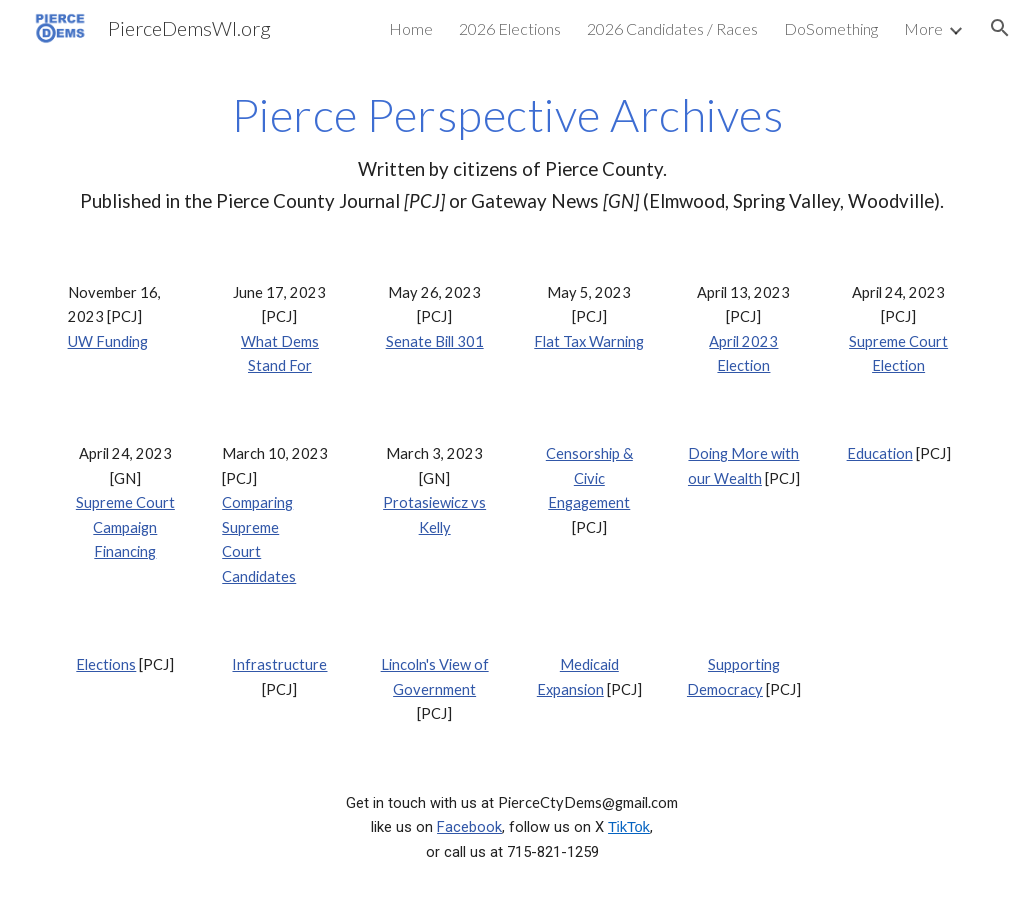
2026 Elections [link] (510, 28)
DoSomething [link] (831, 28)
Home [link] (411, 28)
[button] (1000, 28)
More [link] (923, 28)
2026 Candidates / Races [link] (672, 28)
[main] (512, 152)
